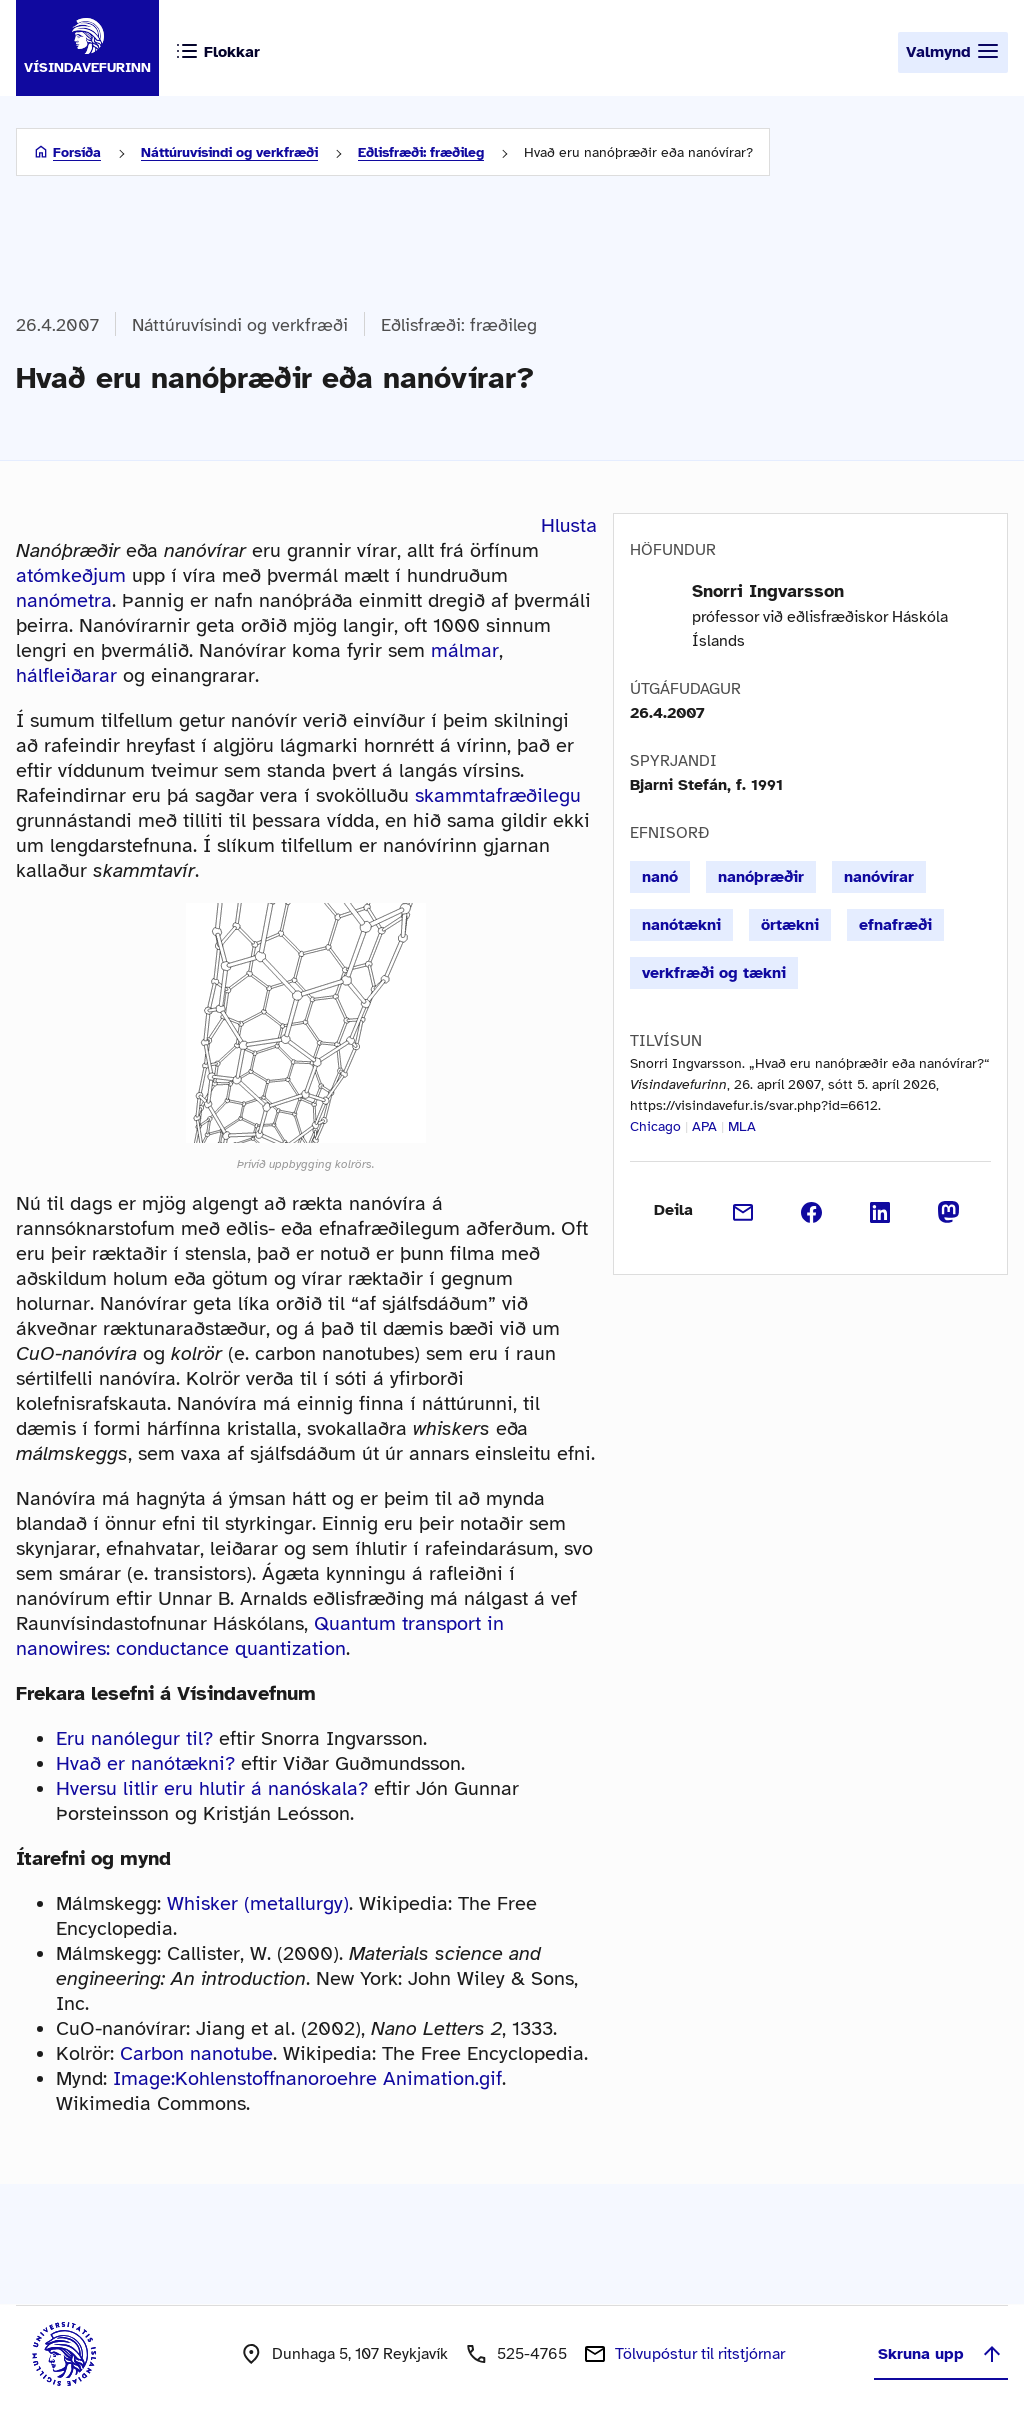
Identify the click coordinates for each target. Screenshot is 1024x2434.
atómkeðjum (71, 575)
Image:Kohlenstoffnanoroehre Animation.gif (307, 2078)
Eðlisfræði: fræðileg (421, 152)
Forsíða (77, 152)
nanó (660, 877)
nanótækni (681, 925)
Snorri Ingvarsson (768, 591)
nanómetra (64, 600)
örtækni (790, 925)
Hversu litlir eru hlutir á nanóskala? (212, 1788)
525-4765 (532, 2354)
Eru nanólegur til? (134, 1738)
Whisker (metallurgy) (258, 1903)
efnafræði (895, 925)
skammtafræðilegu (498, 795)
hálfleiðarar (66, 675)
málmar (465, 650)
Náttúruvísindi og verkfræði (229, 152)
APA (704, 1126)
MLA (742, 1126)
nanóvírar (879, 877)
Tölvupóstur (700, 2354)
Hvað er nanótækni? (145, 1763)
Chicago (655, 1126)
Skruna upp (941, 2354)
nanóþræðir (761, 877)
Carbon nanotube (196, 2053)
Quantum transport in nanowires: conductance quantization (260, 1636)
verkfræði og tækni (714, 973)
